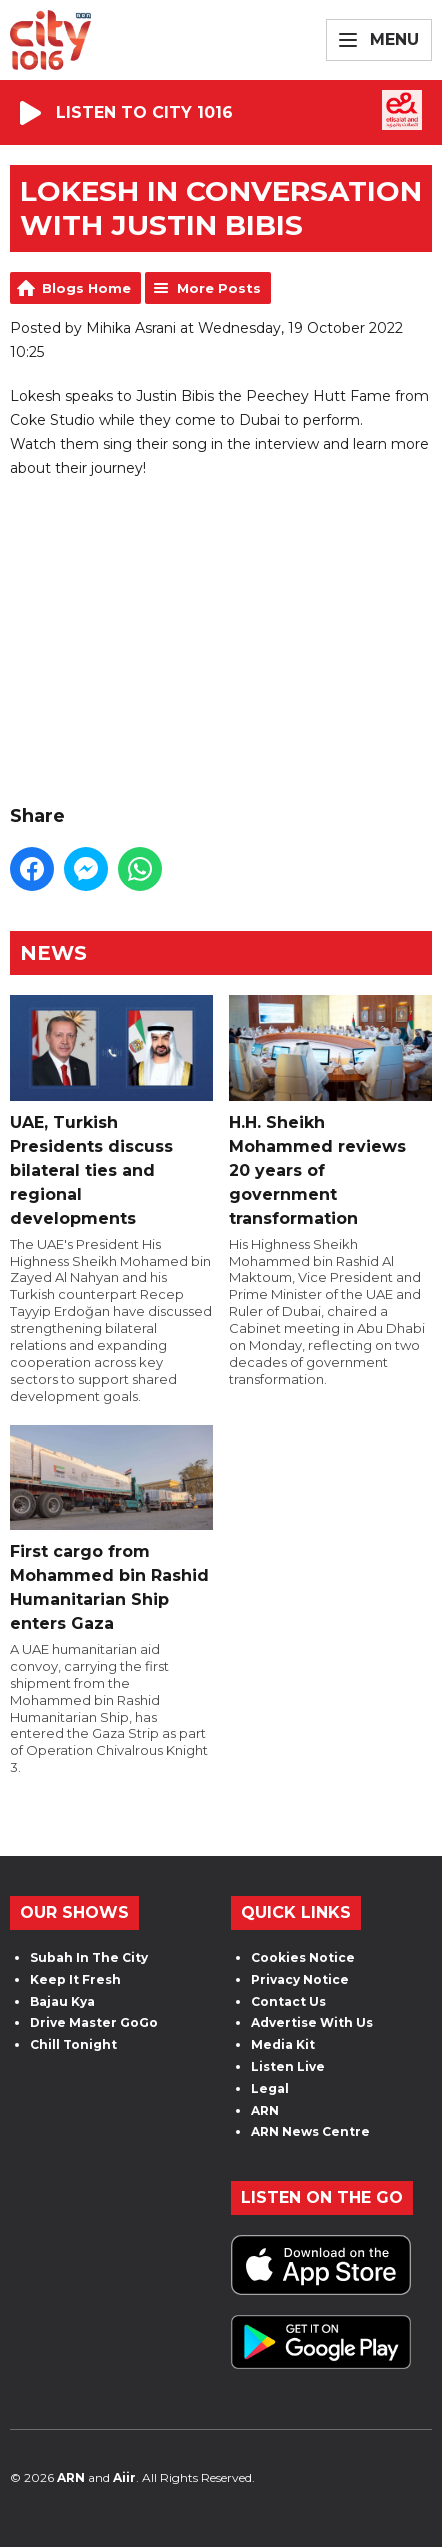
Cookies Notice (303, 1957)
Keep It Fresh (75, 1979)
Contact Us (288, 2001)
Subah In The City (89, 1957)
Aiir (124, 2477)
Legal (270, 2088)
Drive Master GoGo (94, 2022)
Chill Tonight (73, 2044)
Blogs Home (86, 288)
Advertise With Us (312, 2022)
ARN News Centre (310, 2131)
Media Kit (283, 2044)
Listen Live (288, 2066)
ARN (265, 2110)
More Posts (219, 288)
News (53, 953)
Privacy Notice (300, 1979)
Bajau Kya (62, 2001)
